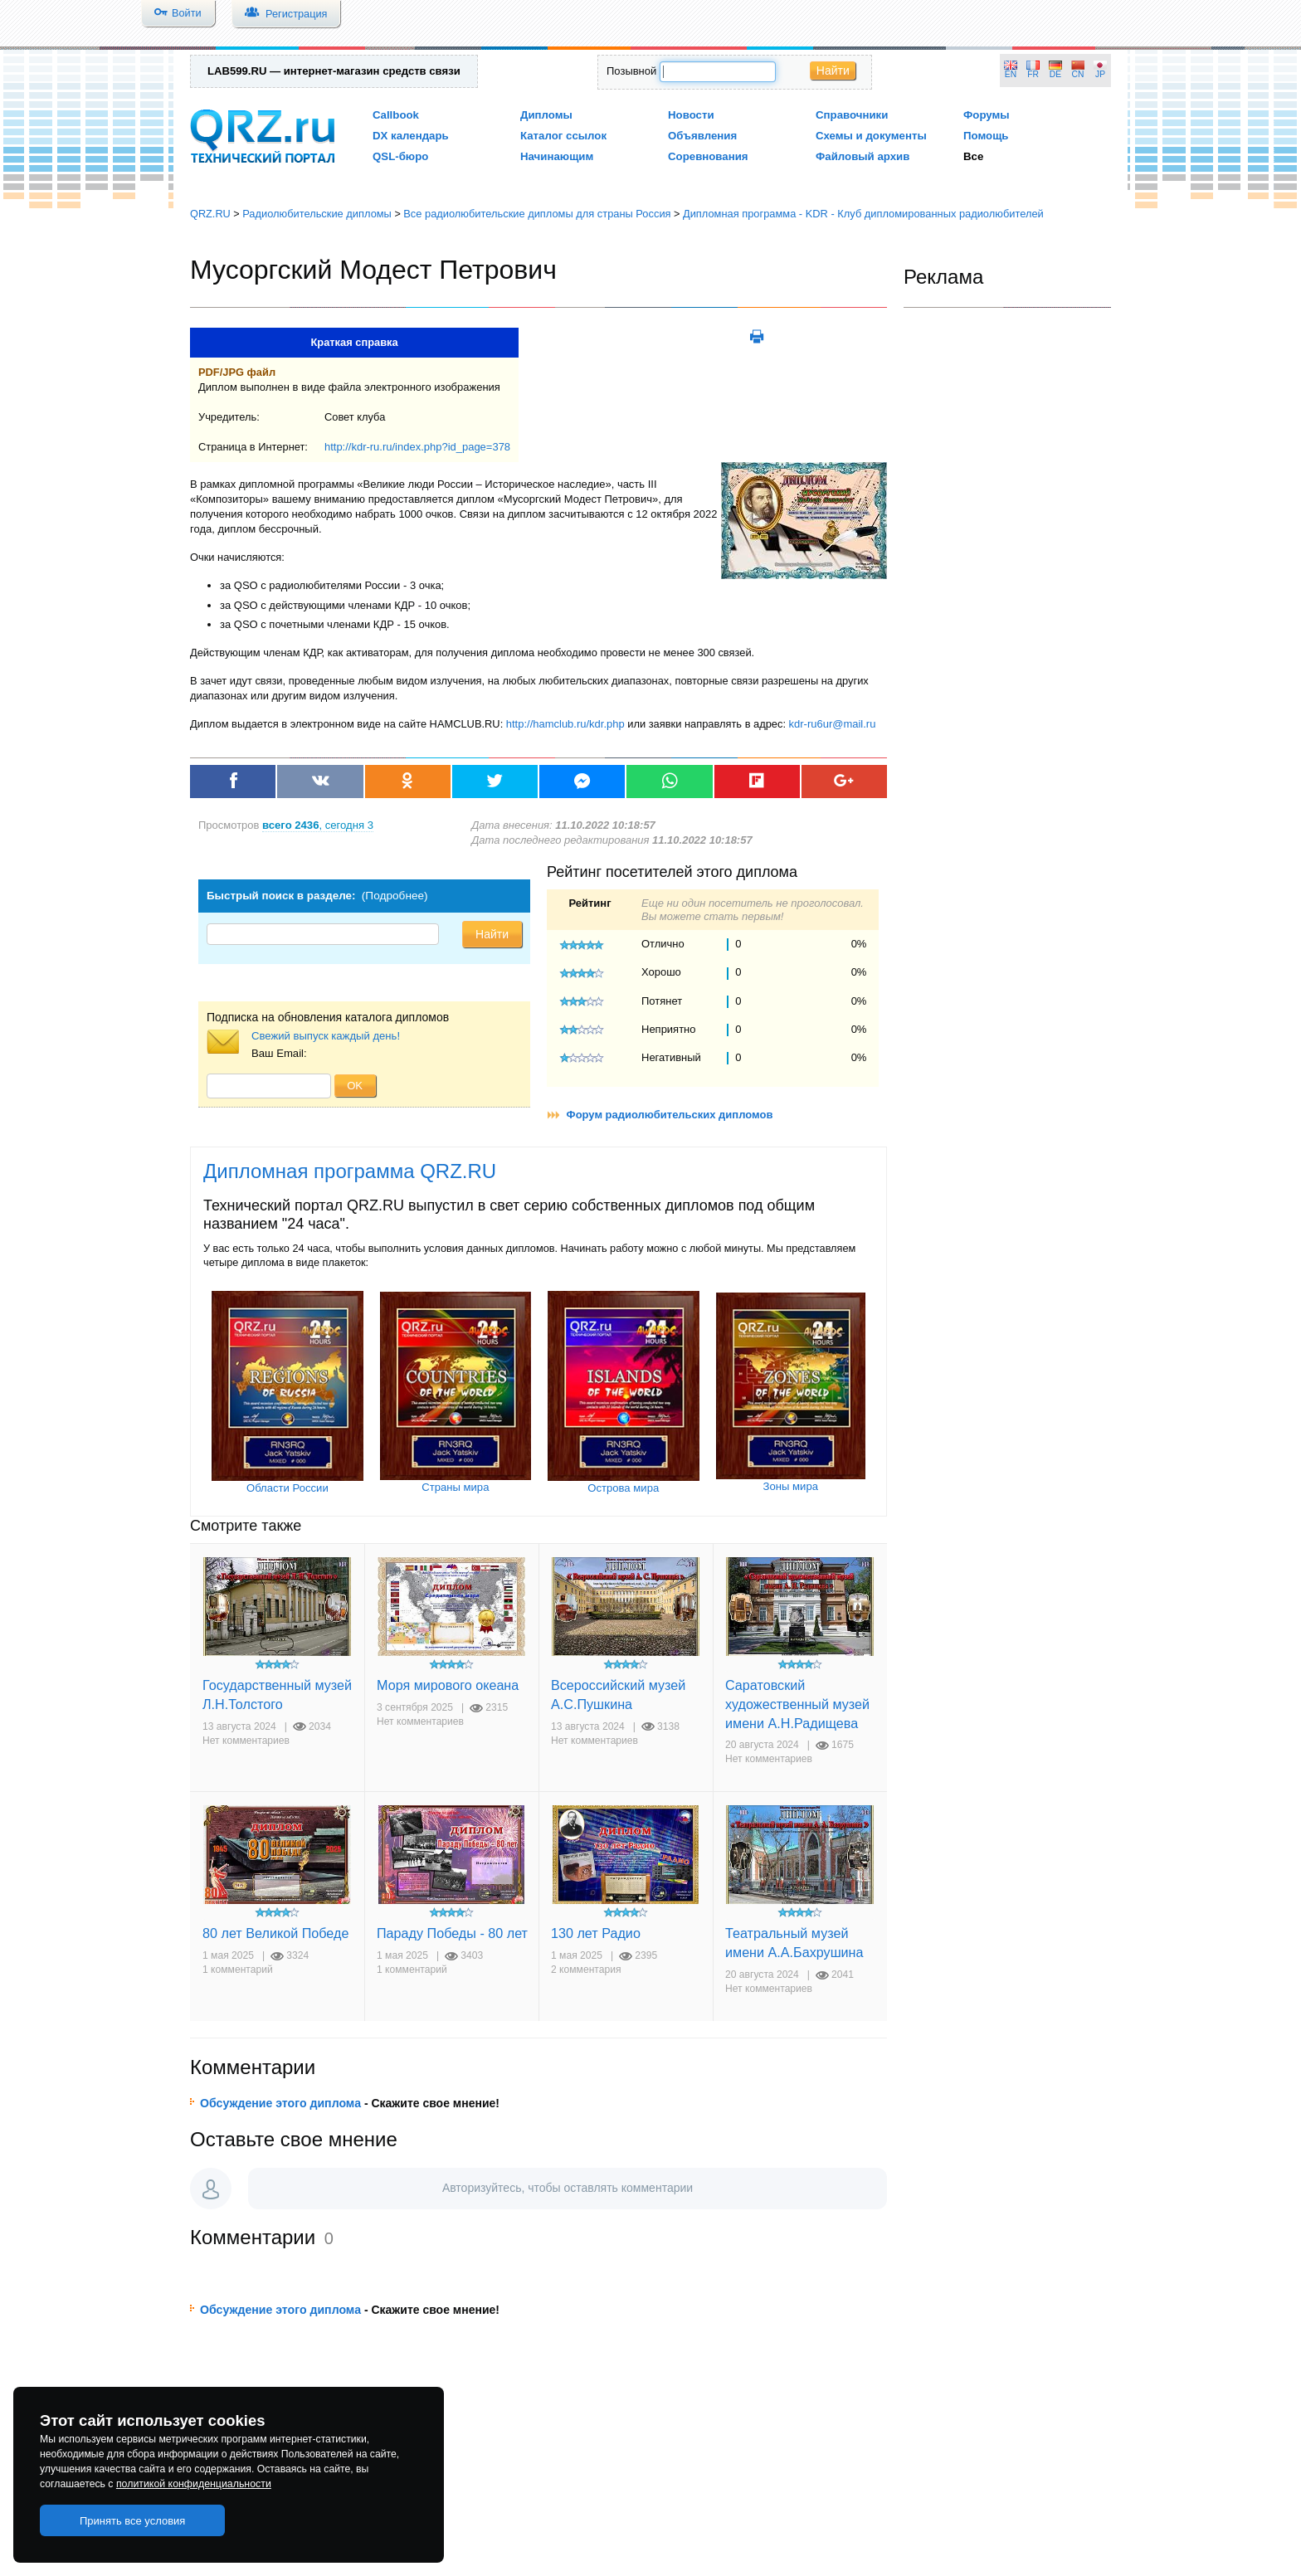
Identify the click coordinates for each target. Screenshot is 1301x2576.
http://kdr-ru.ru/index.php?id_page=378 (417, 447)
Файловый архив (862, 156)
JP (1100, 74)
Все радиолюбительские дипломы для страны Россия (536, 213)
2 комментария (586, 1969)
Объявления (702, 135)
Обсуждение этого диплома (280, 2103)
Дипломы (546, 115)
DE (1055, 74)
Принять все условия (133, 2521)
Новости (691, 115)
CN (1078, 74)
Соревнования (708, 156)
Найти (833, 70)
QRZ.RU (210, 213)
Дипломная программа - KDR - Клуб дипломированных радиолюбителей (863, 213)
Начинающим (556, 156)
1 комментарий (237, 1969)
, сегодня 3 (317, 825)
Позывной (631, 71)
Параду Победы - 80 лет (452, 1933)
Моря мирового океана (448, 1685)
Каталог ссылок (563, 135)
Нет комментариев (246, 1740)
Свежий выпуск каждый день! (325, 1036)
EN (1010, 74)
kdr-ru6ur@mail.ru (832, 724)
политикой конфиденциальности (193, 2484)
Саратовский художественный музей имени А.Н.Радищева (797, 1704)
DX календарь (411, 135)
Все (973, 156)
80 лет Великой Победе (275, 1933)
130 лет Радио (596, 1933)
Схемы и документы (871, 135)
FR (1033, 74)
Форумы (986, 115)
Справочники (852, 115)
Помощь (986, 135)
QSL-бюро (400, 156)
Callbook (396, 115)
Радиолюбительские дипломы (317, 213)
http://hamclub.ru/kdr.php (565, 724)
